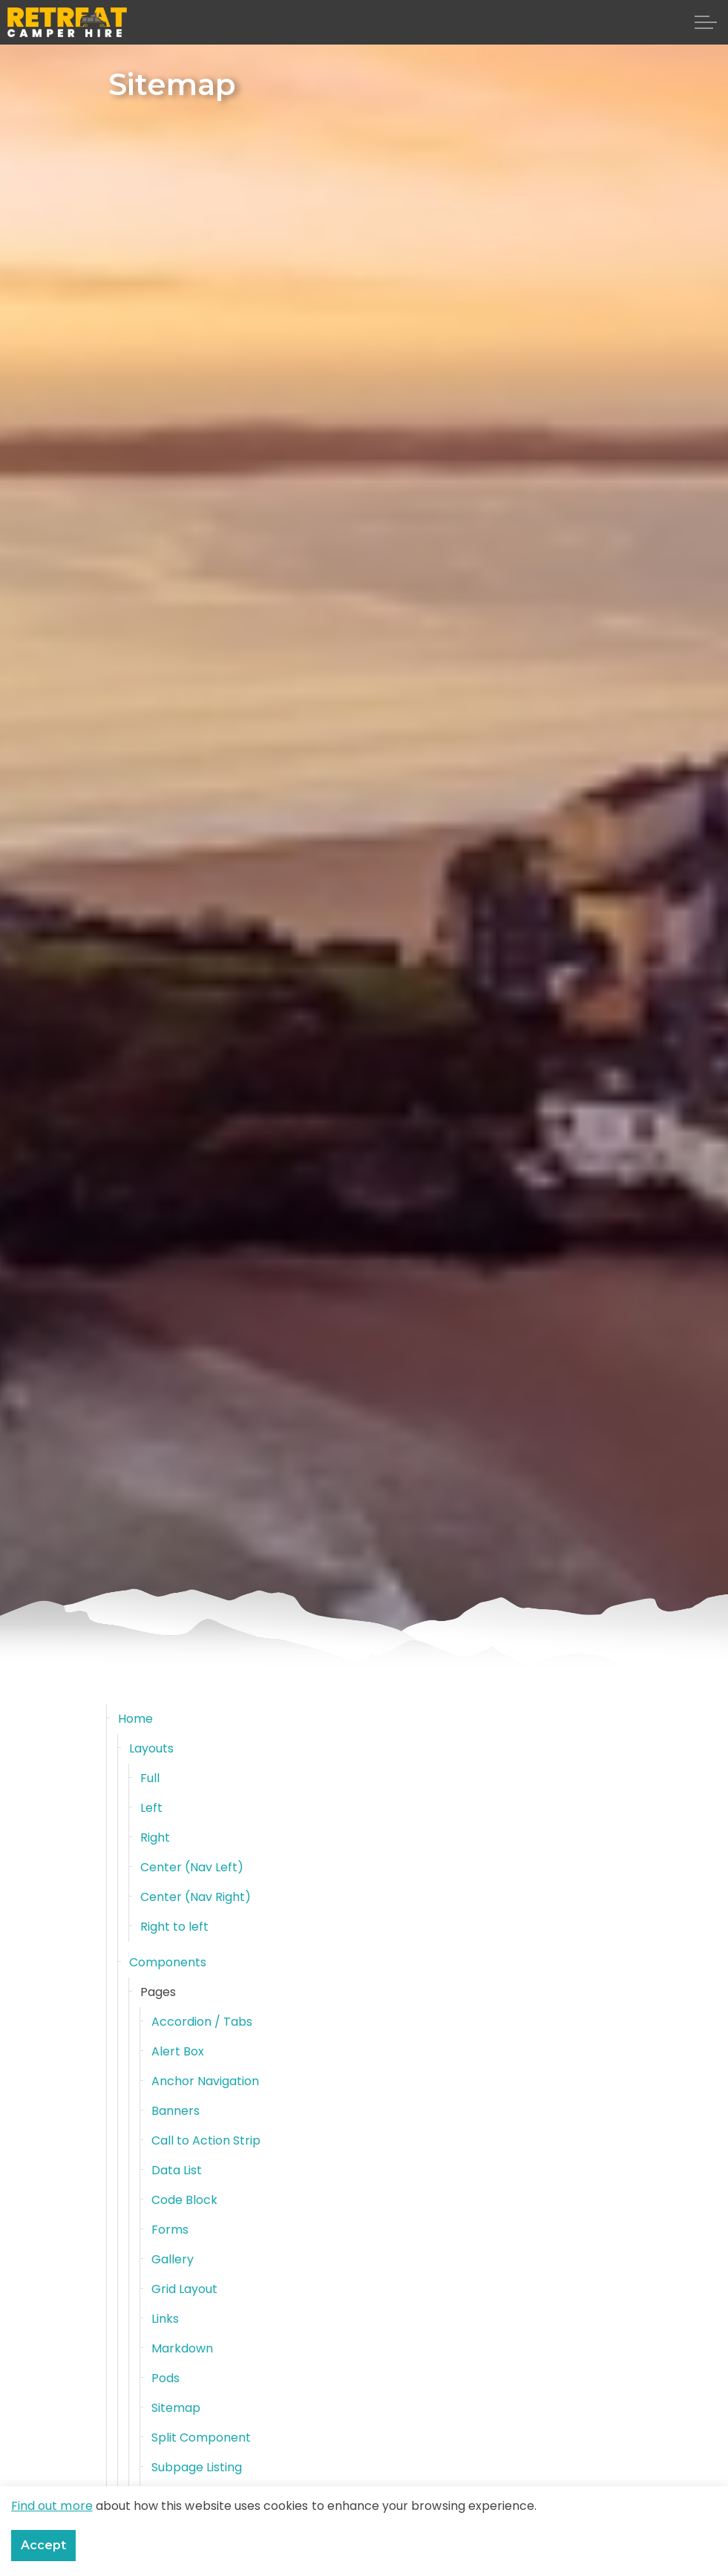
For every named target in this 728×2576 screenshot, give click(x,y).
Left (151, 1807)
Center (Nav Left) (192, 1867)
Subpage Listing (197, 2467)
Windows (177, 2526)
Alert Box (177, 2051)
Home (135, 1718)
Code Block (184, 2199)
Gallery (172, 2259)
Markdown (182, 2348)
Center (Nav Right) (196, 1896)
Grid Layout (184, 2289)
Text (164, 2496)
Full (150, 1778)
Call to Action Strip (206, 2140)
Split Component (201, 2437)
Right (155, 1837)
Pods (165, 2378)
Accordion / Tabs (202, 2021)
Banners (175, 2110)
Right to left (174, 1926)
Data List (176, 2170)
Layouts (151, 1748)
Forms (169, 2229)
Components (168, 1962)
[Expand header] (705, 22)
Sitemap (175, 2407)
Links (165, 2318)
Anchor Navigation (205, 2081)
